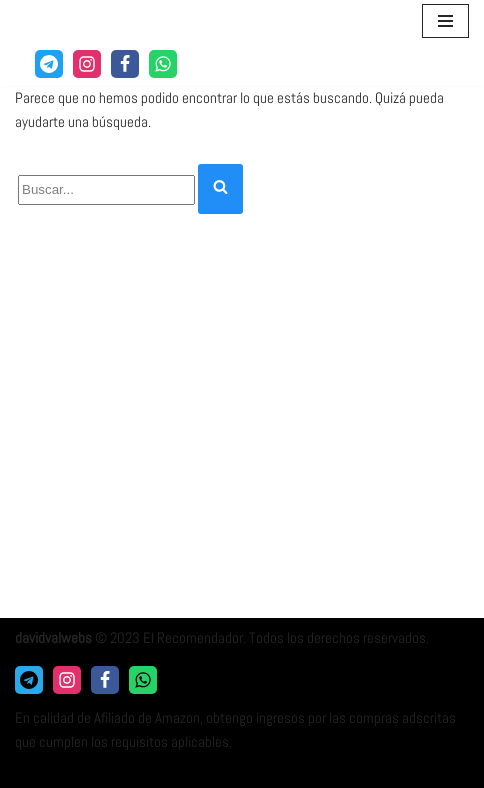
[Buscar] (106, 190)
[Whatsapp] (143, 680)
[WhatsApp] (163, 64)
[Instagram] (87, 64)
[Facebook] (125, 64)
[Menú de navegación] (445, 21)
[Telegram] (49, 64)
